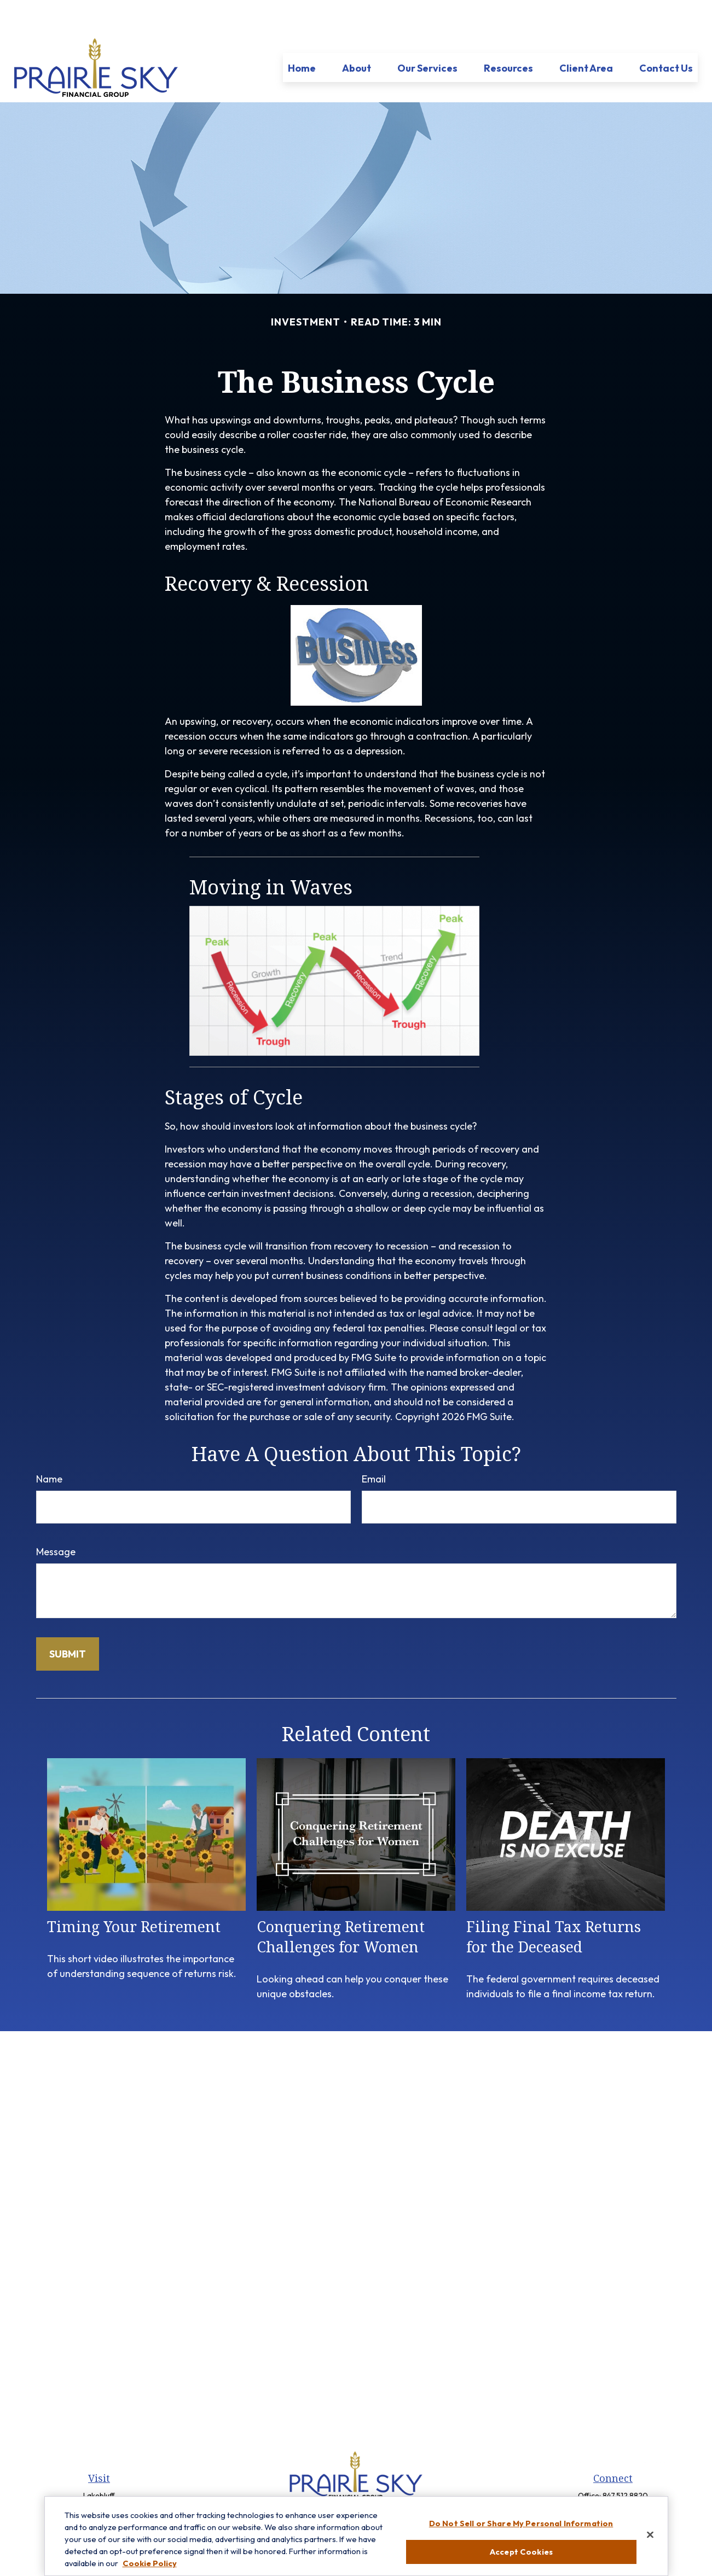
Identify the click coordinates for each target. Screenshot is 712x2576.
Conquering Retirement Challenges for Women (341, 1903)
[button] (302, 34)
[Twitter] (355, 2486)
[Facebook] (336, 2486)
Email (374, 1446)
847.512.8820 (625, 2463)
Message (56, 1519)
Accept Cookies (521, 2558)
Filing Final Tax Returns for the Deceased (553, 1903)
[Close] (650, 2541)
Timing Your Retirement (134, 1893)
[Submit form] (67, 1621)
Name (49, 1446)
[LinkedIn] (373, 2486)
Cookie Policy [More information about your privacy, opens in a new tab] (150, 2569)
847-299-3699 (625, 2480)
